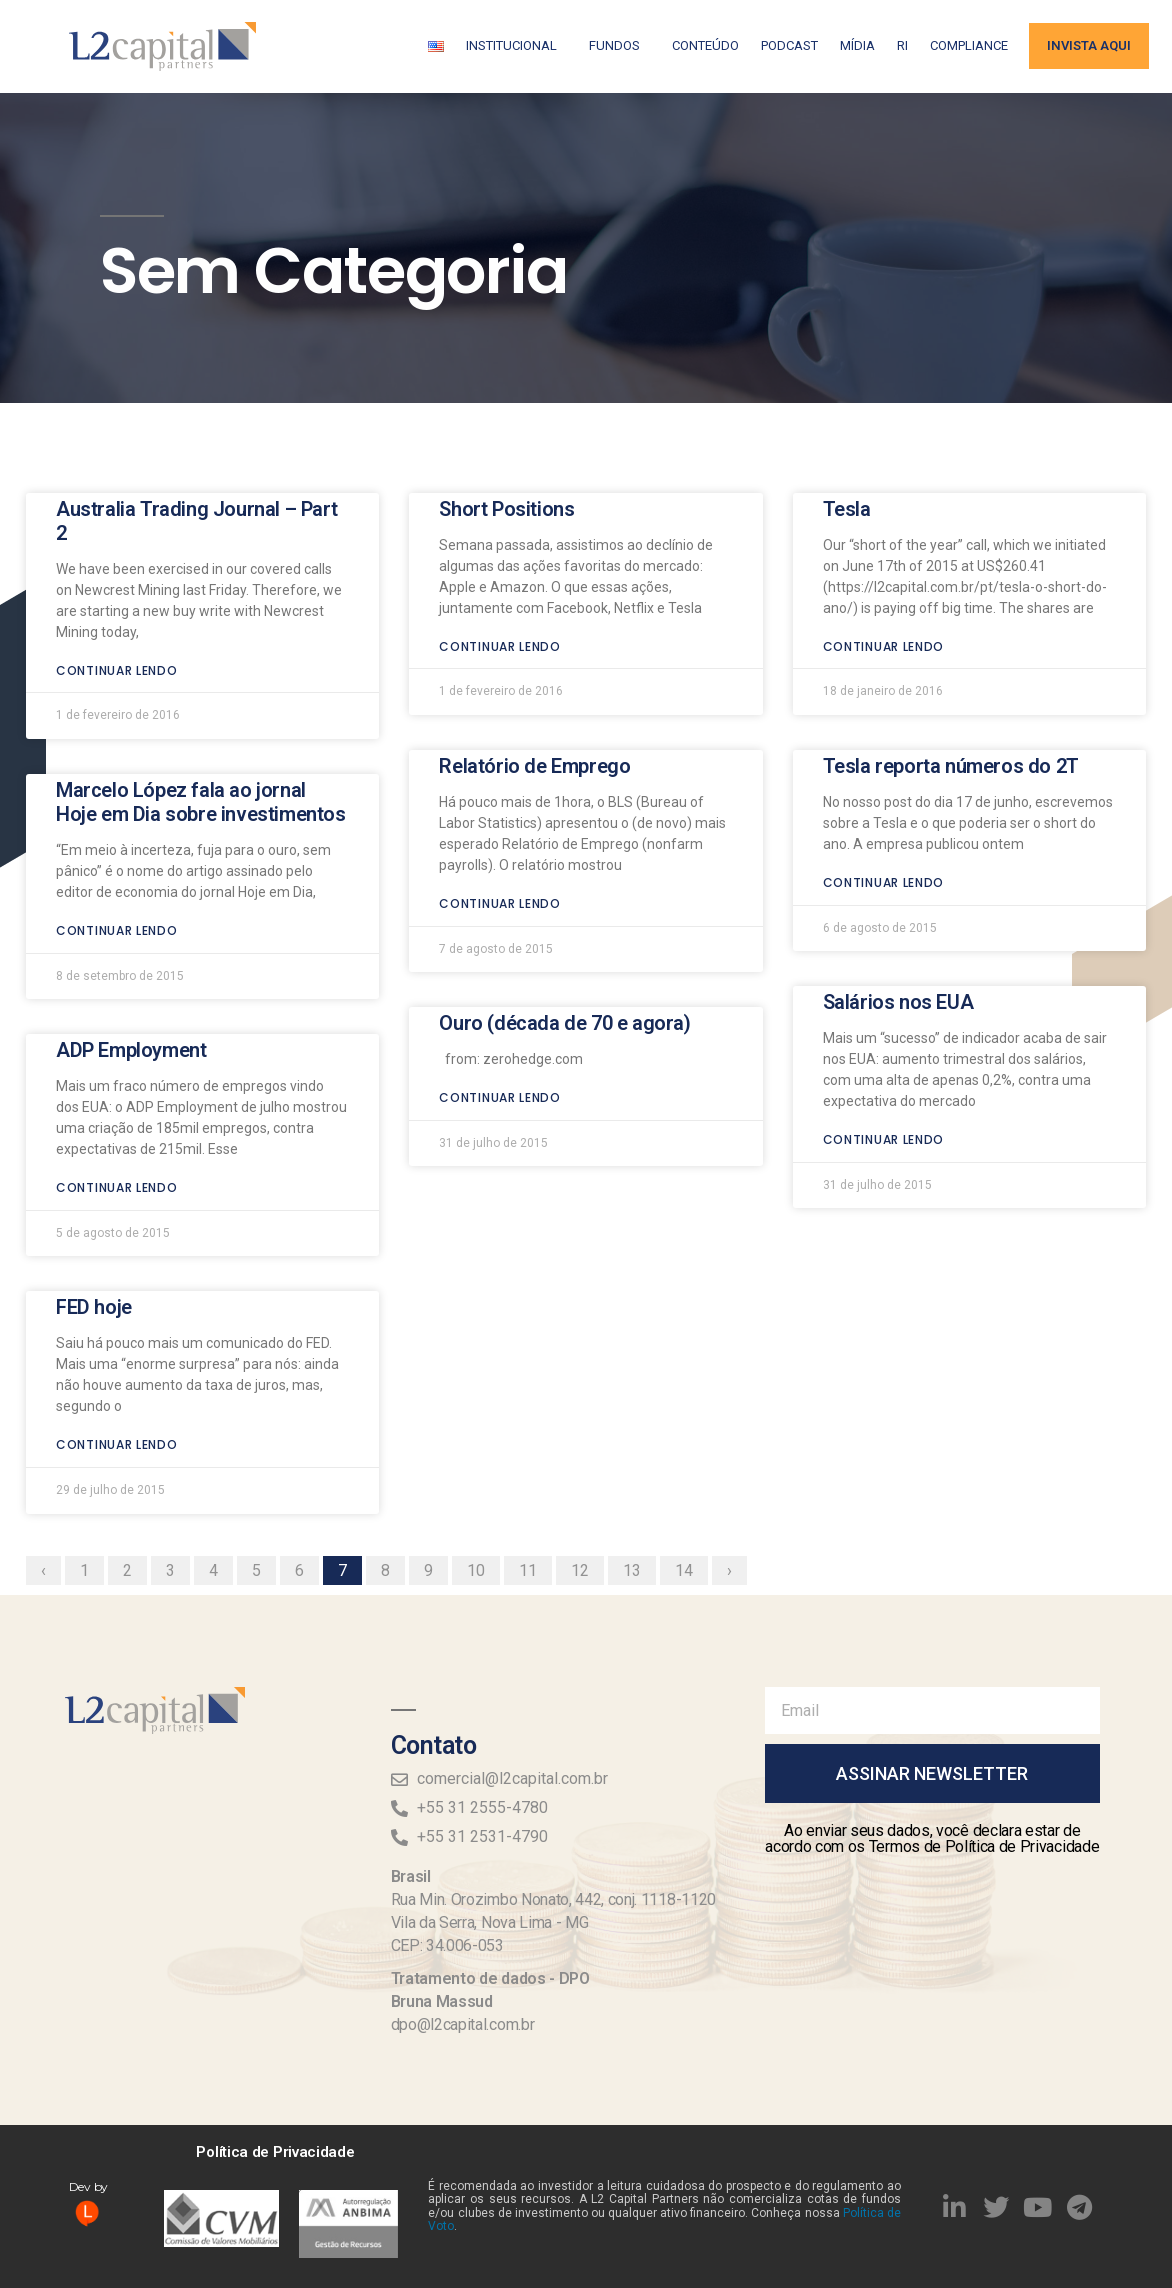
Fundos (619, 46)
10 (483, 1476)
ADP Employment (131, 959)
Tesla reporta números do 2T (951, 674)
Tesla (847, 417)
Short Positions (506, 417)
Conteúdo (705, 45)
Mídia (857, 45)
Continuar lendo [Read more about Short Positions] (500, 554)
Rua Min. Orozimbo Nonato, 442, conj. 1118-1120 (553, 1899)
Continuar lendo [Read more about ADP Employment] (117, 1096)
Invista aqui (1089, 45)
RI (902, 45)
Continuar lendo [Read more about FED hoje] (117, 1353)
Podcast (789, 45)
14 (691, 1476)
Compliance (969, 45)
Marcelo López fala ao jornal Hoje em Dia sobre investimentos (201, 710)
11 (535, 1476)
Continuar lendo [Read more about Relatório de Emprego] (500, 811)
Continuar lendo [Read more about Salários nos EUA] (884, 1048)
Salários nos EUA (898, 911)
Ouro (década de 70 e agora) (564, 932)
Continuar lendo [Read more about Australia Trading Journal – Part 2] (117, 578)
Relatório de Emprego (534, 674)
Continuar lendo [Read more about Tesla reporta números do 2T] (884, 790)
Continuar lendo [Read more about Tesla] (884, 554)
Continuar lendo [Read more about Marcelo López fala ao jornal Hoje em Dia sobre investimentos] (117, 838)
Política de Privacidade (275, 2152)
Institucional (516, 46)
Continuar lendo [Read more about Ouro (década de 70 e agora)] (500, 1006)
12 (587, 1476)
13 (639, 1476)
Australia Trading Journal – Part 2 (196, 429)
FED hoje (94, 1216)
